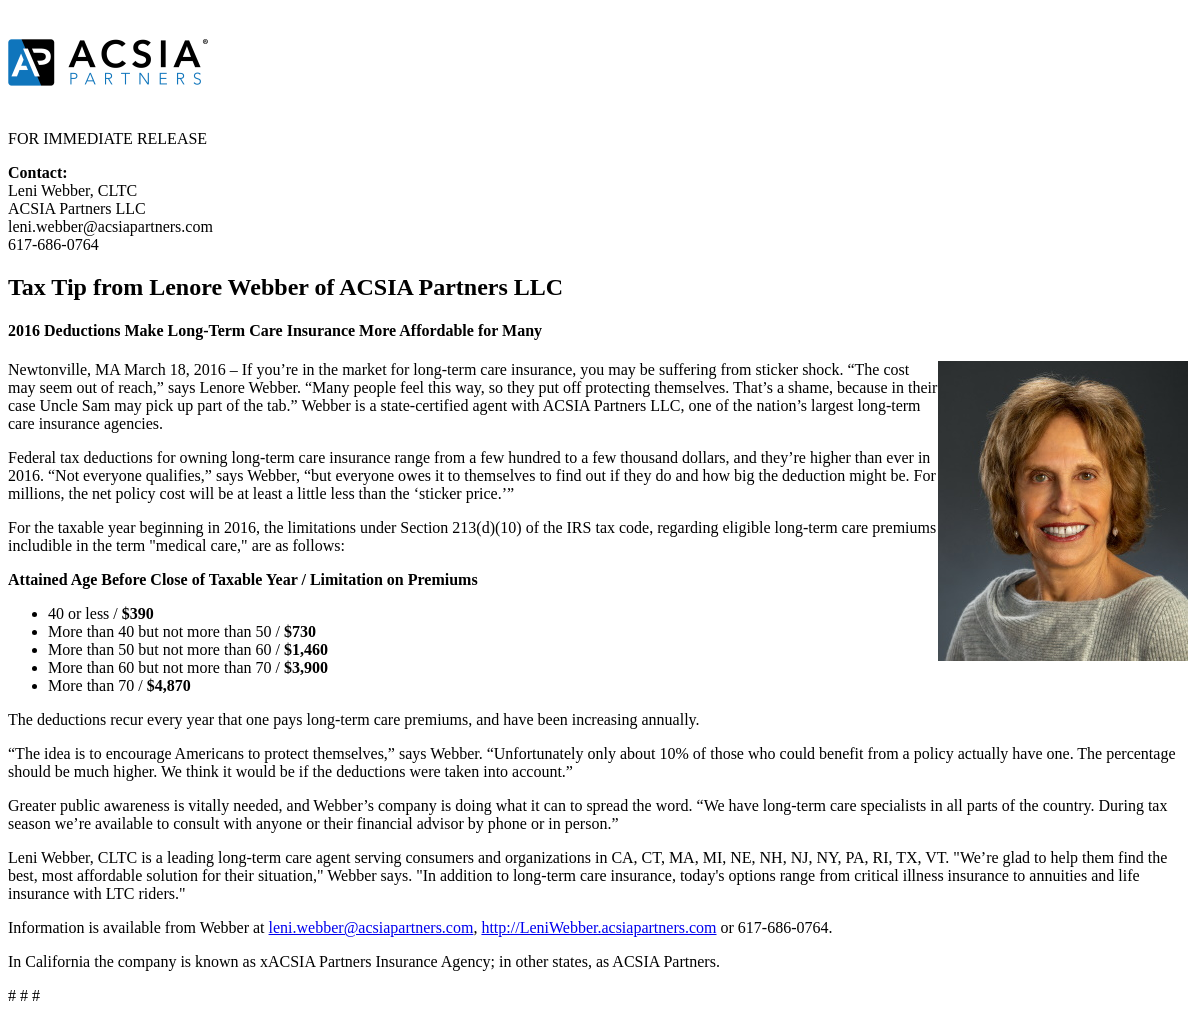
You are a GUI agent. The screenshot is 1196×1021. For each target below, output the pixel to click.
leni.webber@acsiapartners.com (371, 927)
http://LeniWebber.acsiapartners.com (598, 927)
